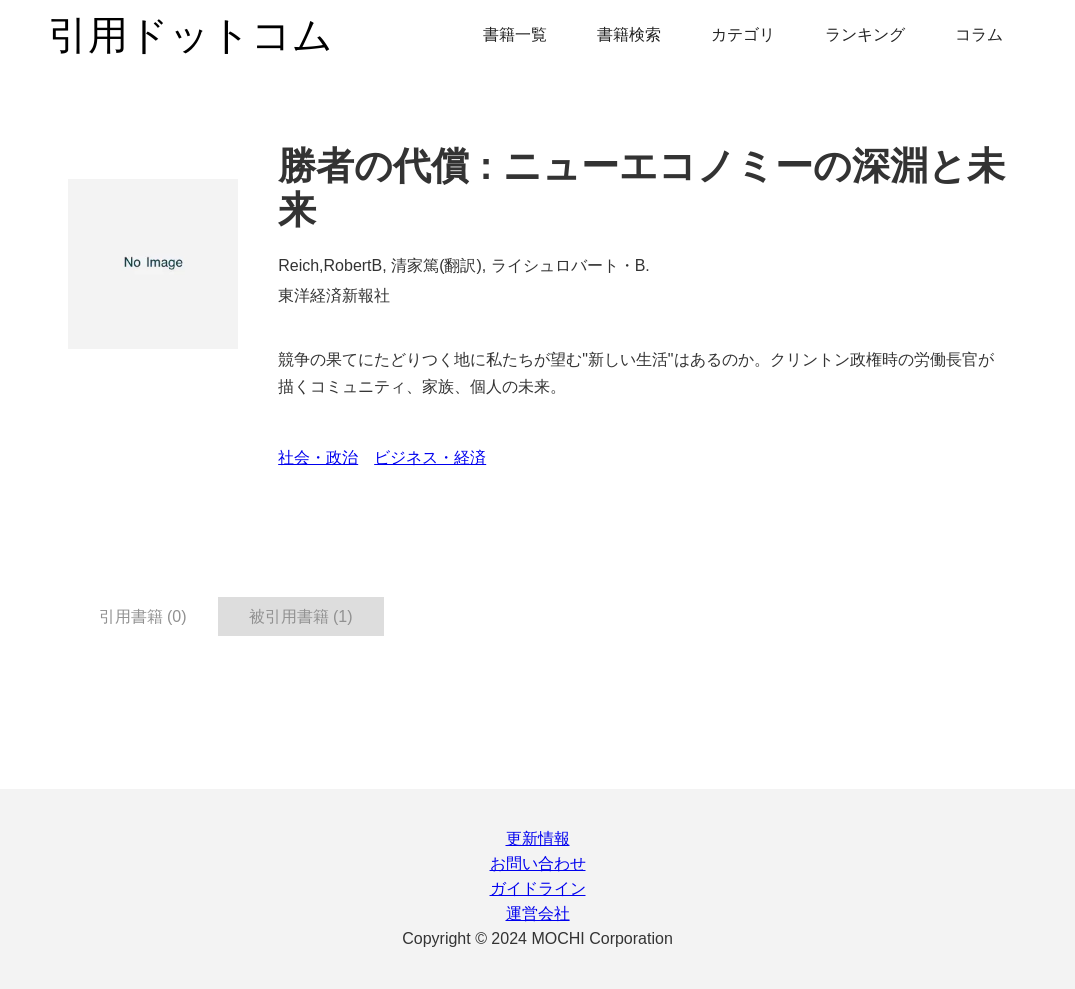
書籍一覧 (515, 34)
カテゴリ (743, 34)
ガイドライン (538, 888)
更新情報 (538, 838)
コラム (979, 34)
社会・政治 (318, 457)
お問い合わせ (538, 863)
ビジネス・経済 (430, 457)
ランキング (865, 34)
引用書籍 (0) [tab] (143, 616)
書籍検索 (629, 34)
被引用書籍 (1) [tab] (301, 616)
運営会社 (538, 913)
